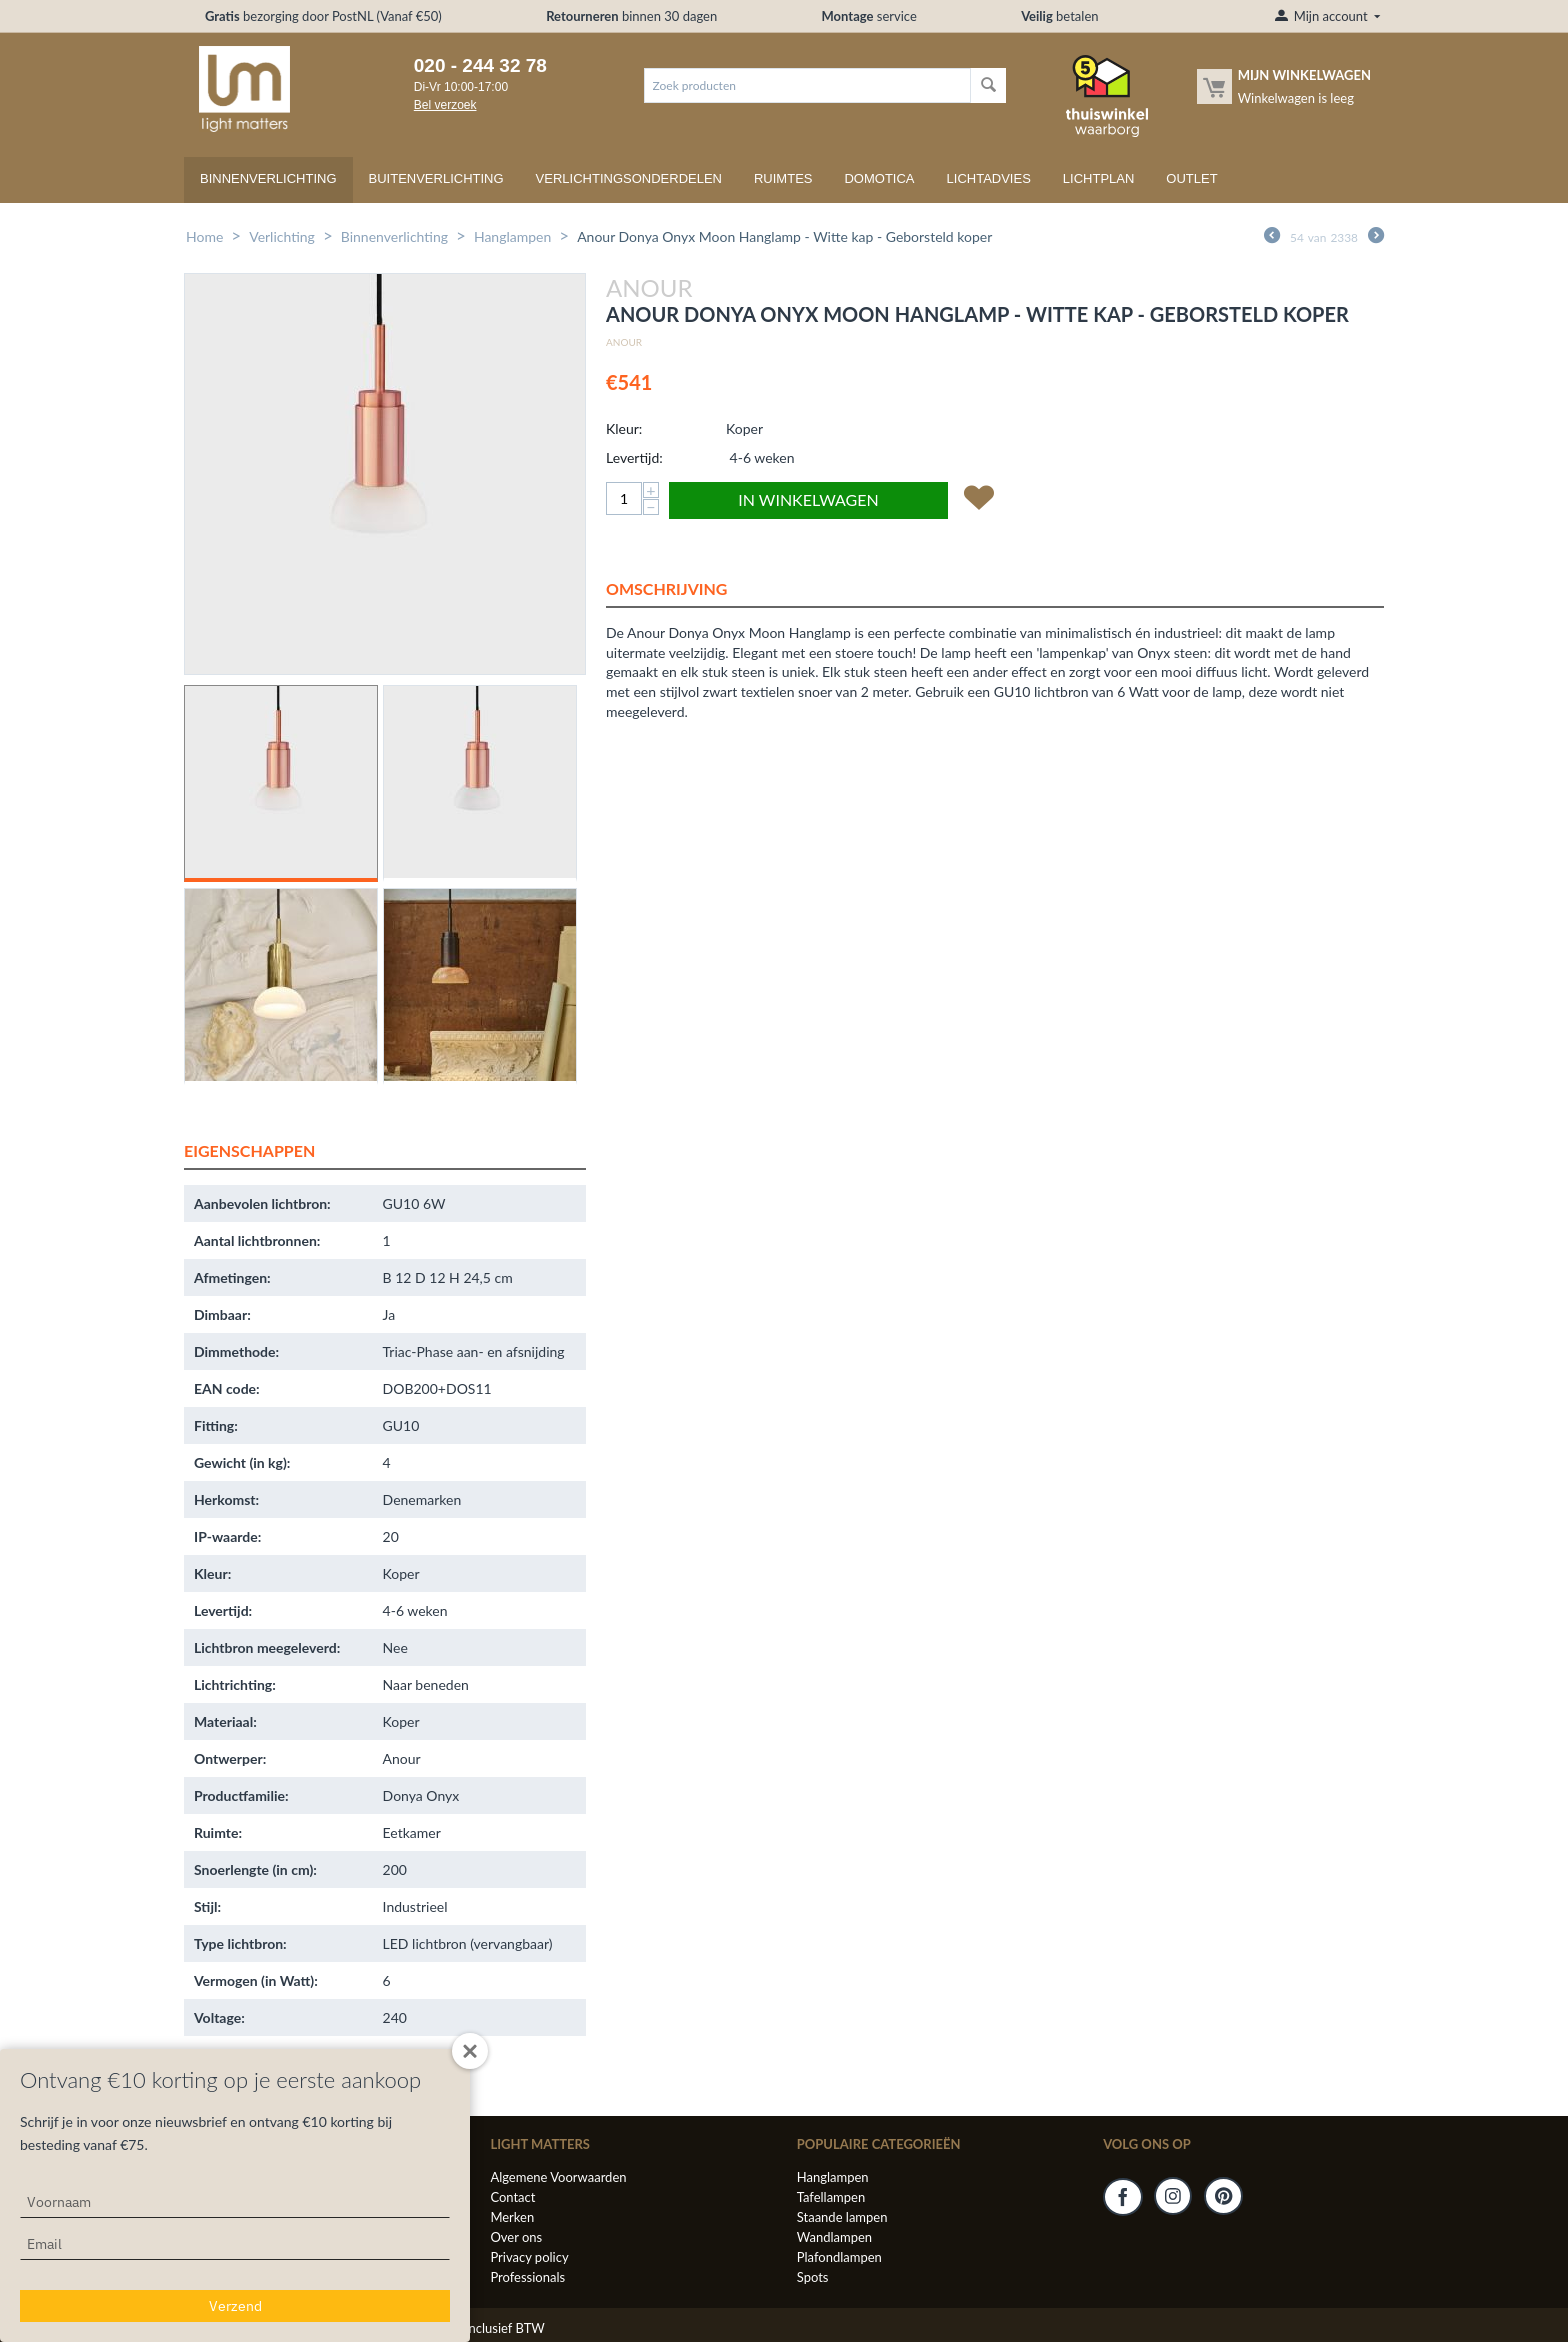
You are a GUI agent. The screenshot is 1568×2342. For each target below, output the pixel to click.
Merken (512, 2217)
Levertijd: (634, 457)
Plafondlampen (839, 2257)
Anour (624, 342)
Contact (512, 2197)
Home (204, 236)
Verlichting (282, 236)
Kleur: (624, 428)
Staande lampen (842, 2217)
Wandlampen (834, 2237)
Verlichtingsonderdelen (629, 178)
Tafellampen (831, 2197)
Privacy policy (529, 2257)
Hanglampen (512, 236)
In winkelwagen (808, 499)
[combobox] (807, 85)
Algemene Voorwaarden (558, 2177)
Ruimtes (783, 178)
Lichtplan (1099, 178)
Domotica (879, 178)
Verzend (235, 2306)
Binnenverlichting (268, 178)
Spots (813, 2277)
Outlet (1191, 178)
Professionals (527, 2277)
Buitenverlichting (436, 178)
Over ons (516, 2237)
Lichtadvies (989, 178)
